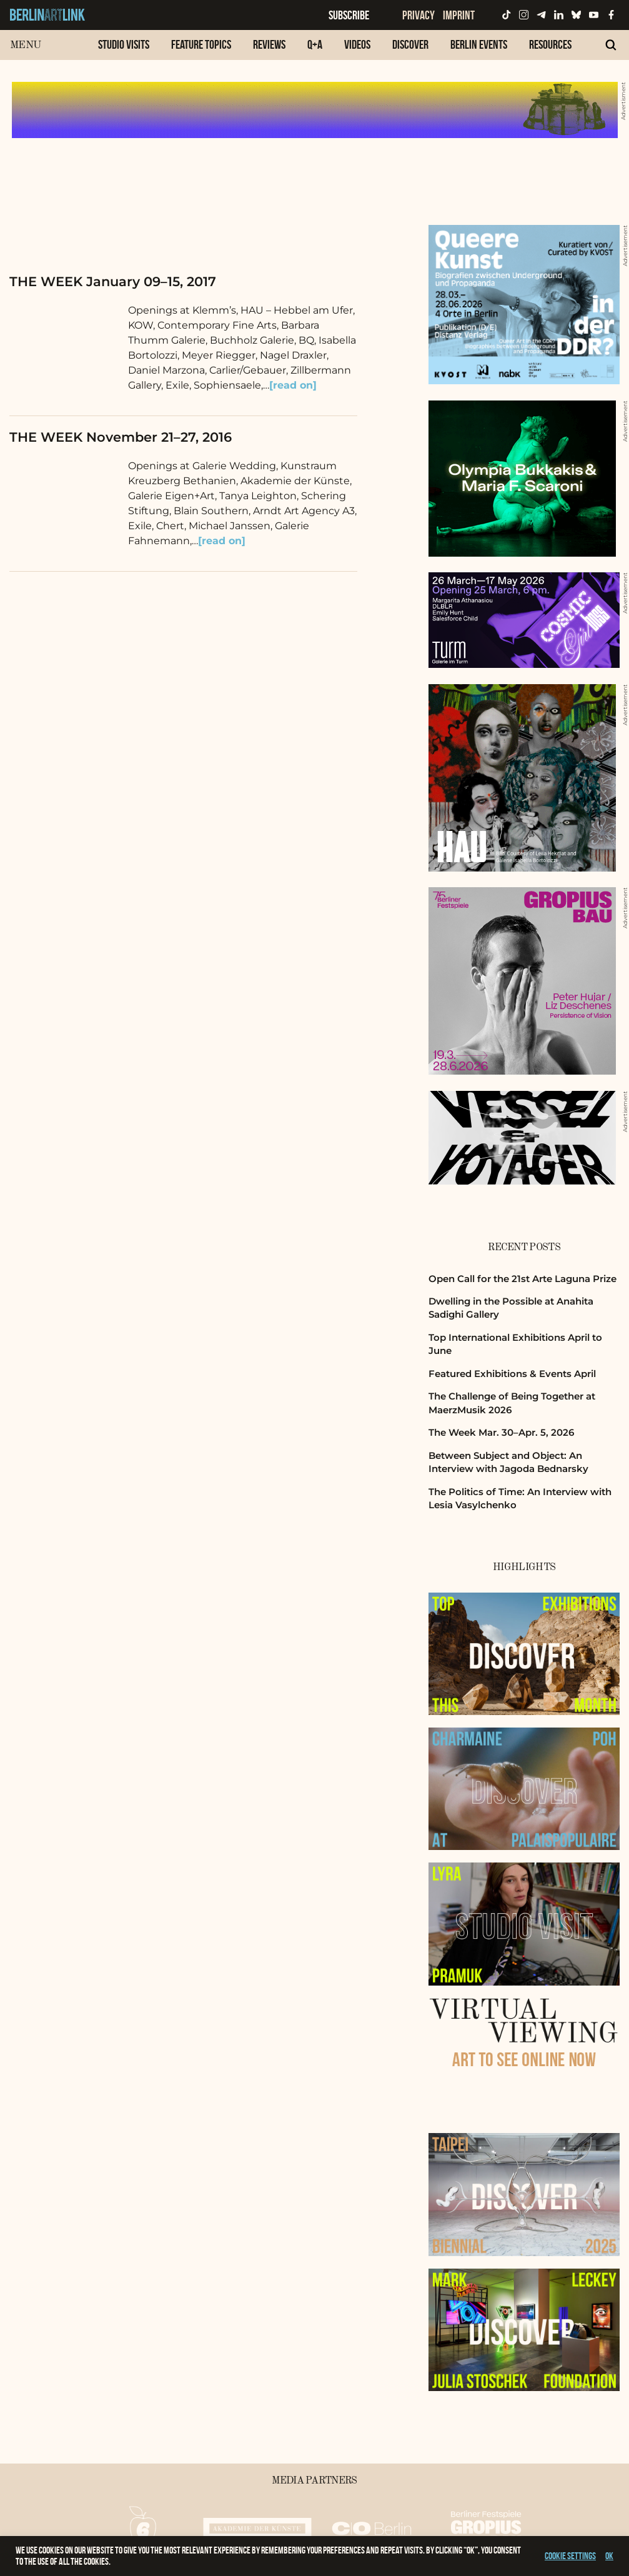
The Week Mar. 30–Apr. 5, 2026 (501, 1432)
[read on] (293, 385)
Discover (410, 44)
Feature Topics (201, 44)
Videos (357, 44)
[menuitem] (123, 51)
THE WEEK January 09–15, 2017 (112, 281)
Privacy (418, 15)
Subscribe (349, 15)
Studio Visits (123, 44)
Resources (550, 44)
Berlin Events (478, 44)
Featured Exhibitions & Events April (512, 1374)
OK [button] (609, 2555)
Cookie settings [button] (570, 2555)
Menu (25, 45)
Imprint (459, 15)
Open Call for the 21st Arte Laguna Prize (522, 1279)
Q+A (314, 44)
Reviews (269, 44)
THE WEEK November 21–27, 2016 (120, 437)
